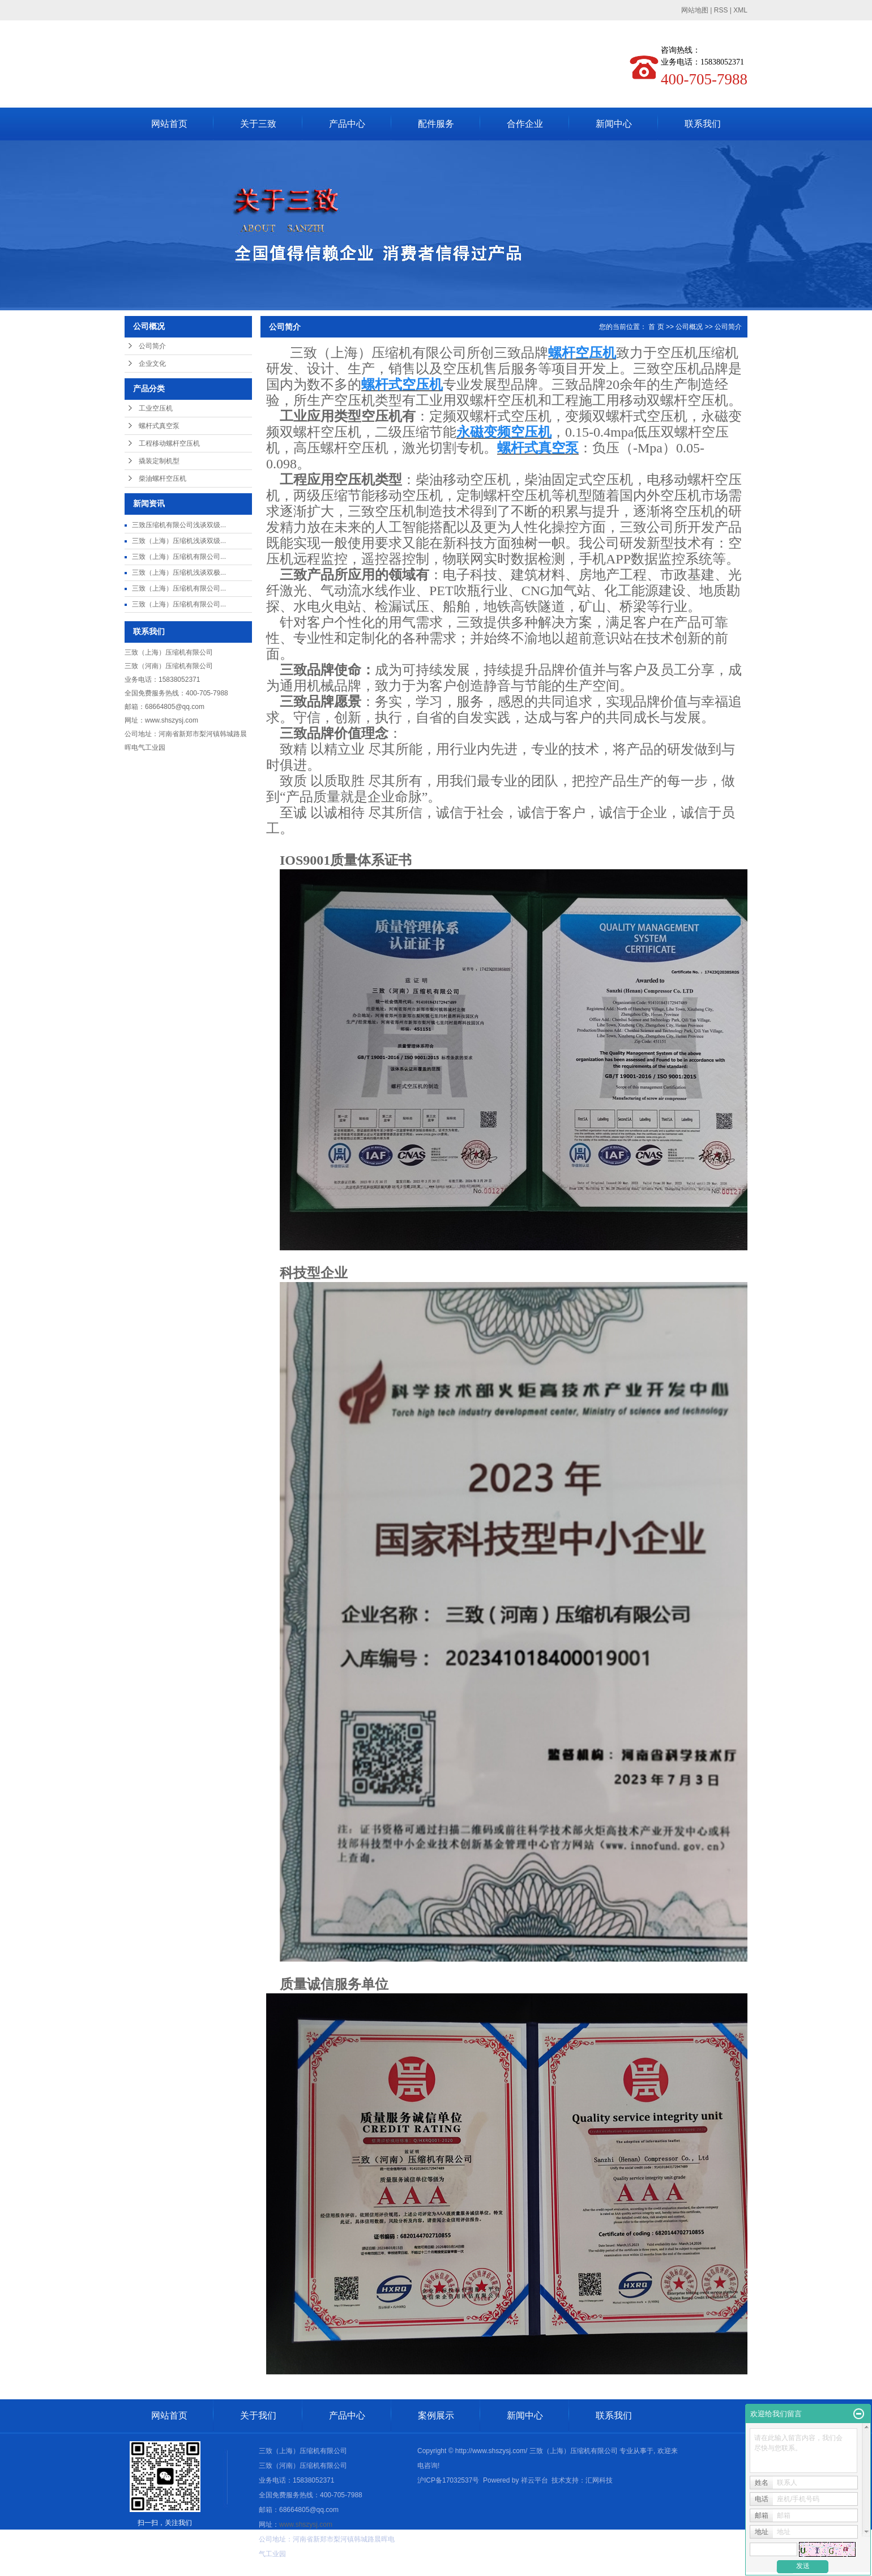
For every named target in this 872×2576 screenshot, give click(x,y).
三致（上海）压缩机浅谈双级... (179, 541)
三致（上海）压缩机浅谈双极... (179, 572)
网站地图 (694, 10)
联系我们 (703, 124)
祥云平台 (534, 2480)
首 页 (656, 327)
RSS (721, 10)
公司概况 (689, 327)
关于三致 (258, 124)
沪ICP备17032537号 (448, 2480)
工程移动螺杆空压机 (169, 443)
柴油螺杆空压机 (162, 478)
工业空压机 (156, 408)
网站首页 (169, 124)
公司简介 (152, 346)
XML (740, 10)
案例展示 (436, 2415)
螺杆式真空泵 (159, 426)
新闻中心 (614, 124)
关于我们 (258, 2415)
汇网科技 (599, 2480)
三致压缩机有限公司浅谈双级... (179, 525)
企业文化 (152, 364)
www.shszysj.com (171, 720)
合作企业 (525, 124)
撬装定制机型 (159, 461)
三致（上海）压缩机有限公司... (179, 557)
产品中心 (347, 124)
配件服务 (436, 124)
